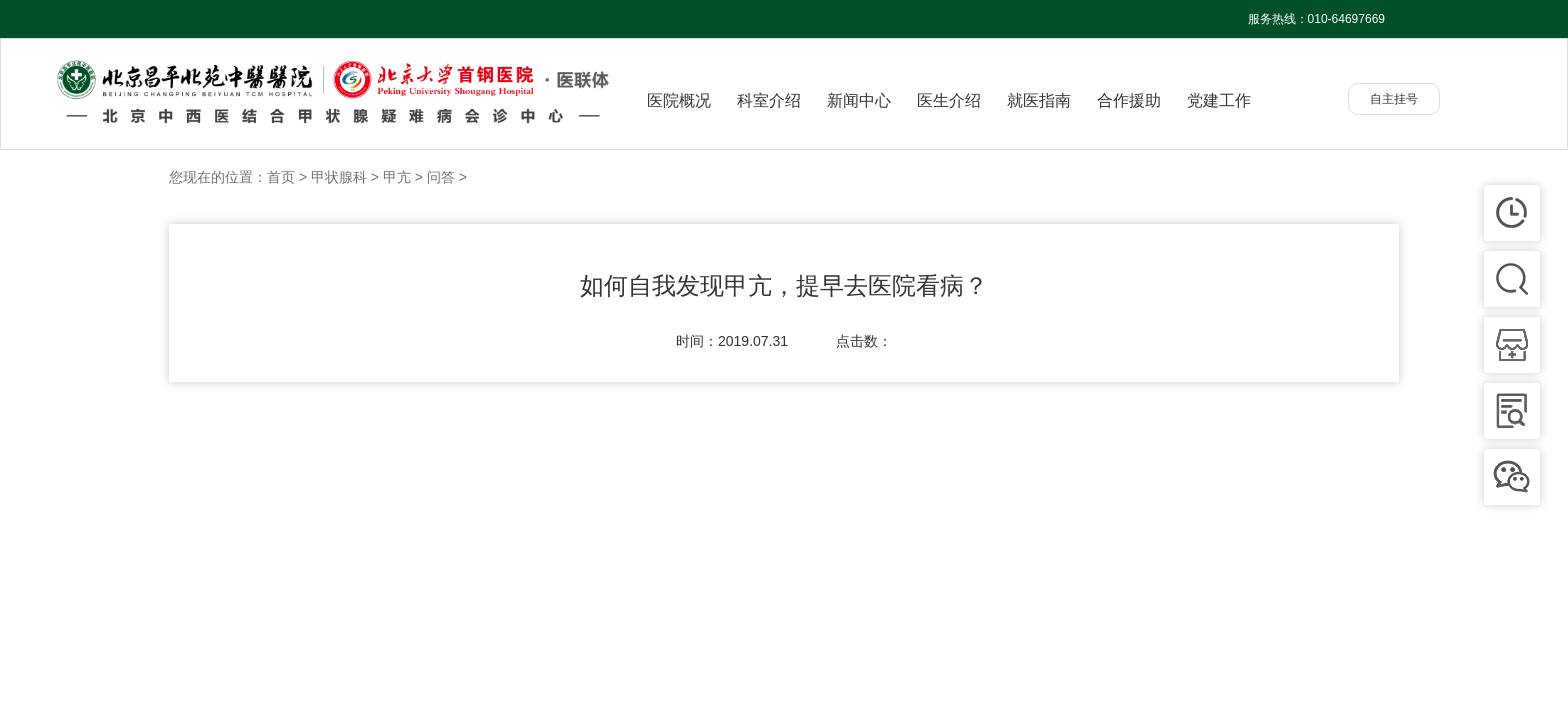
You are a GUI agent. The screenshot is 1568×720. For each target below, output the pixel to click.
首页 (281, 177)
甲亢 (397, 177)
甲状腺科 (339, 177)
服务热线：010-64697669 (1316, 19)
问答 (441, 177)
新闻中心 (859, 100)
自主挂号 (1394, 99)
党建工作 (1219, 100)
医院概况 (679, 100)
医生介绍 (949, 100)
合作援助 (1129, 100)
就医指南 (1039, 100)
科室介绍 (769, 100)
